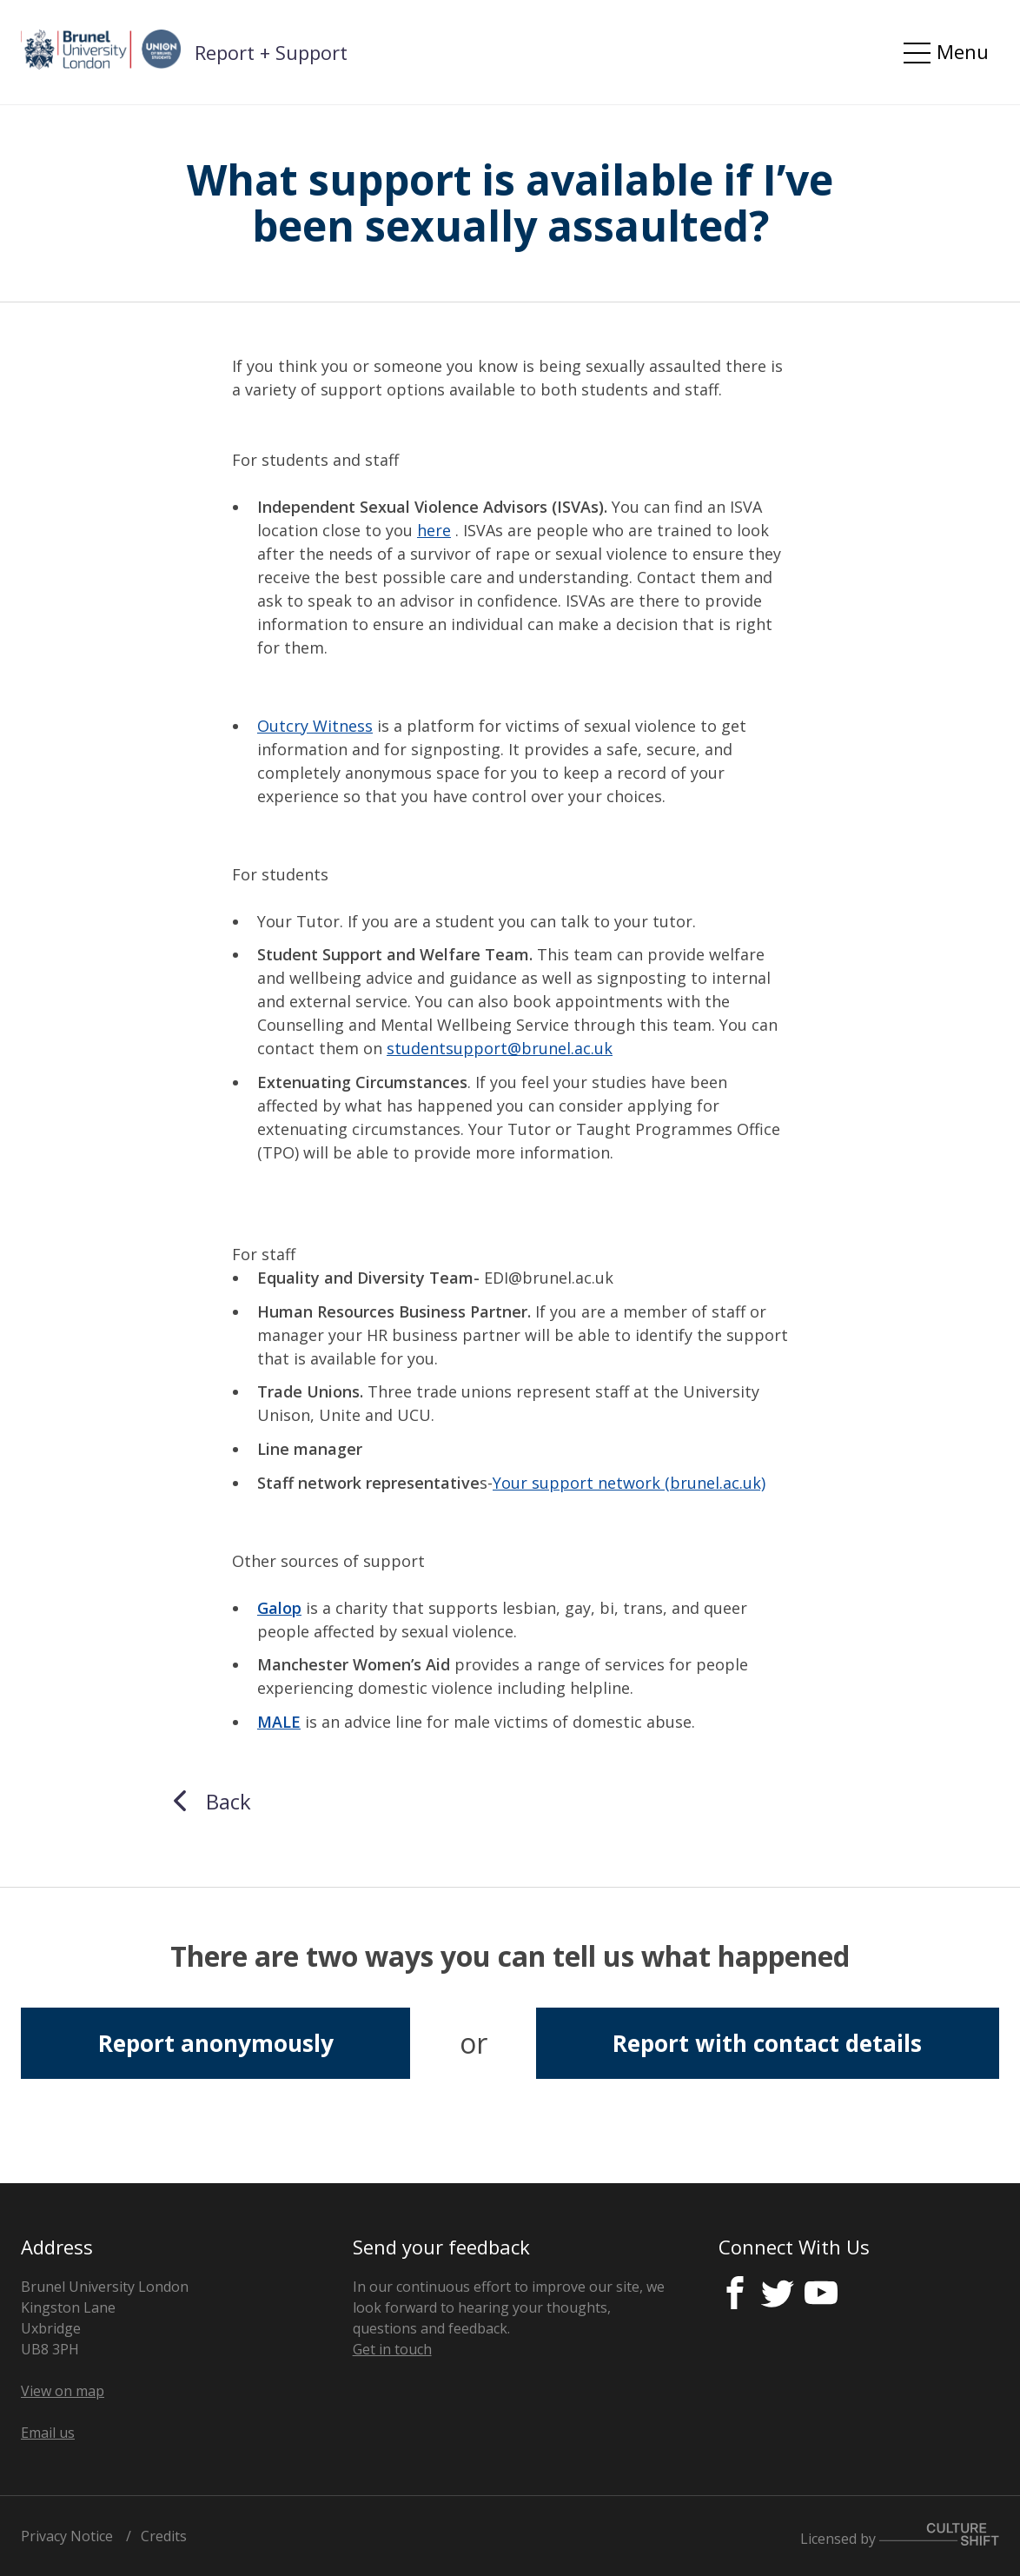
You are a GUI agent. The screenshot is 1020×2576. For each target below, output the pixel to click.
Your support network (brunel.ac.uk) (629, 1482)
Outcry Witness (315, 725)
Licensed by (899, 2538)
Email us (48, 2432)
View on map (62, 2390)
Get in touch (392, 2349)
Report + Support (271, 52)
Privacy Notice (67, 2536)
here (434, 530)
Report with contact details (767, 2043)
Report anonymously (216, 2043)
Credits (164, 2536)
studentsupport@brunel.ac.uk (500, 1048)
